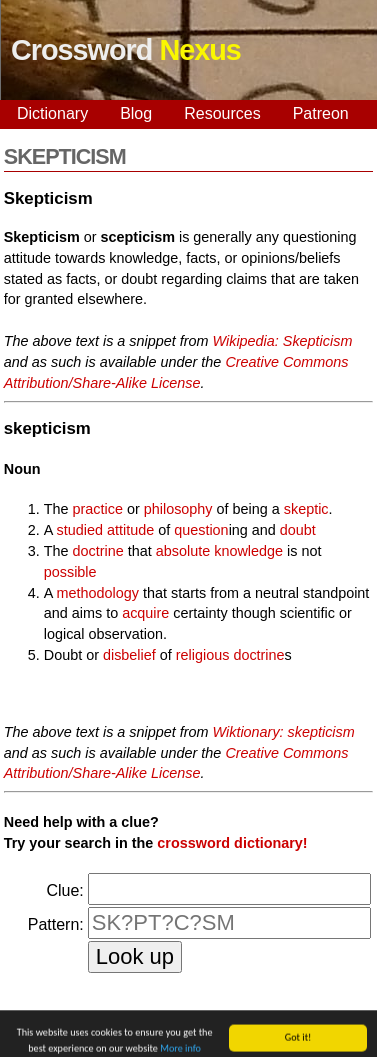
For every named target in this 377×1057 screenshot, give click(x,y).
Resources (222, 113)
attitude (130, 530)
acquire (145, 613)
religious (203, 655)
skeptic (306, 509)
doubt (298, 530)
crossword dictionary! (232, 843)
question (201, 530)
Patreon (321, 113)
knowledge (248, 551)
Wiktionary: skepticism (284, 732)
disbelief (129, 655)
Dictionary (52, 113)
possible (70, 572)
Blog (136, 113)
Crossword (126, 50)
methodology (98, 593)
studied (80, 530)
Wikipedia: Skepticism (283, 341)
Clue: (64, 890)
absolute (183, 551)
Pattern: (56, 924)
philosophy (178, 509)
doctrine (98, 551)
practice (98, 509)
